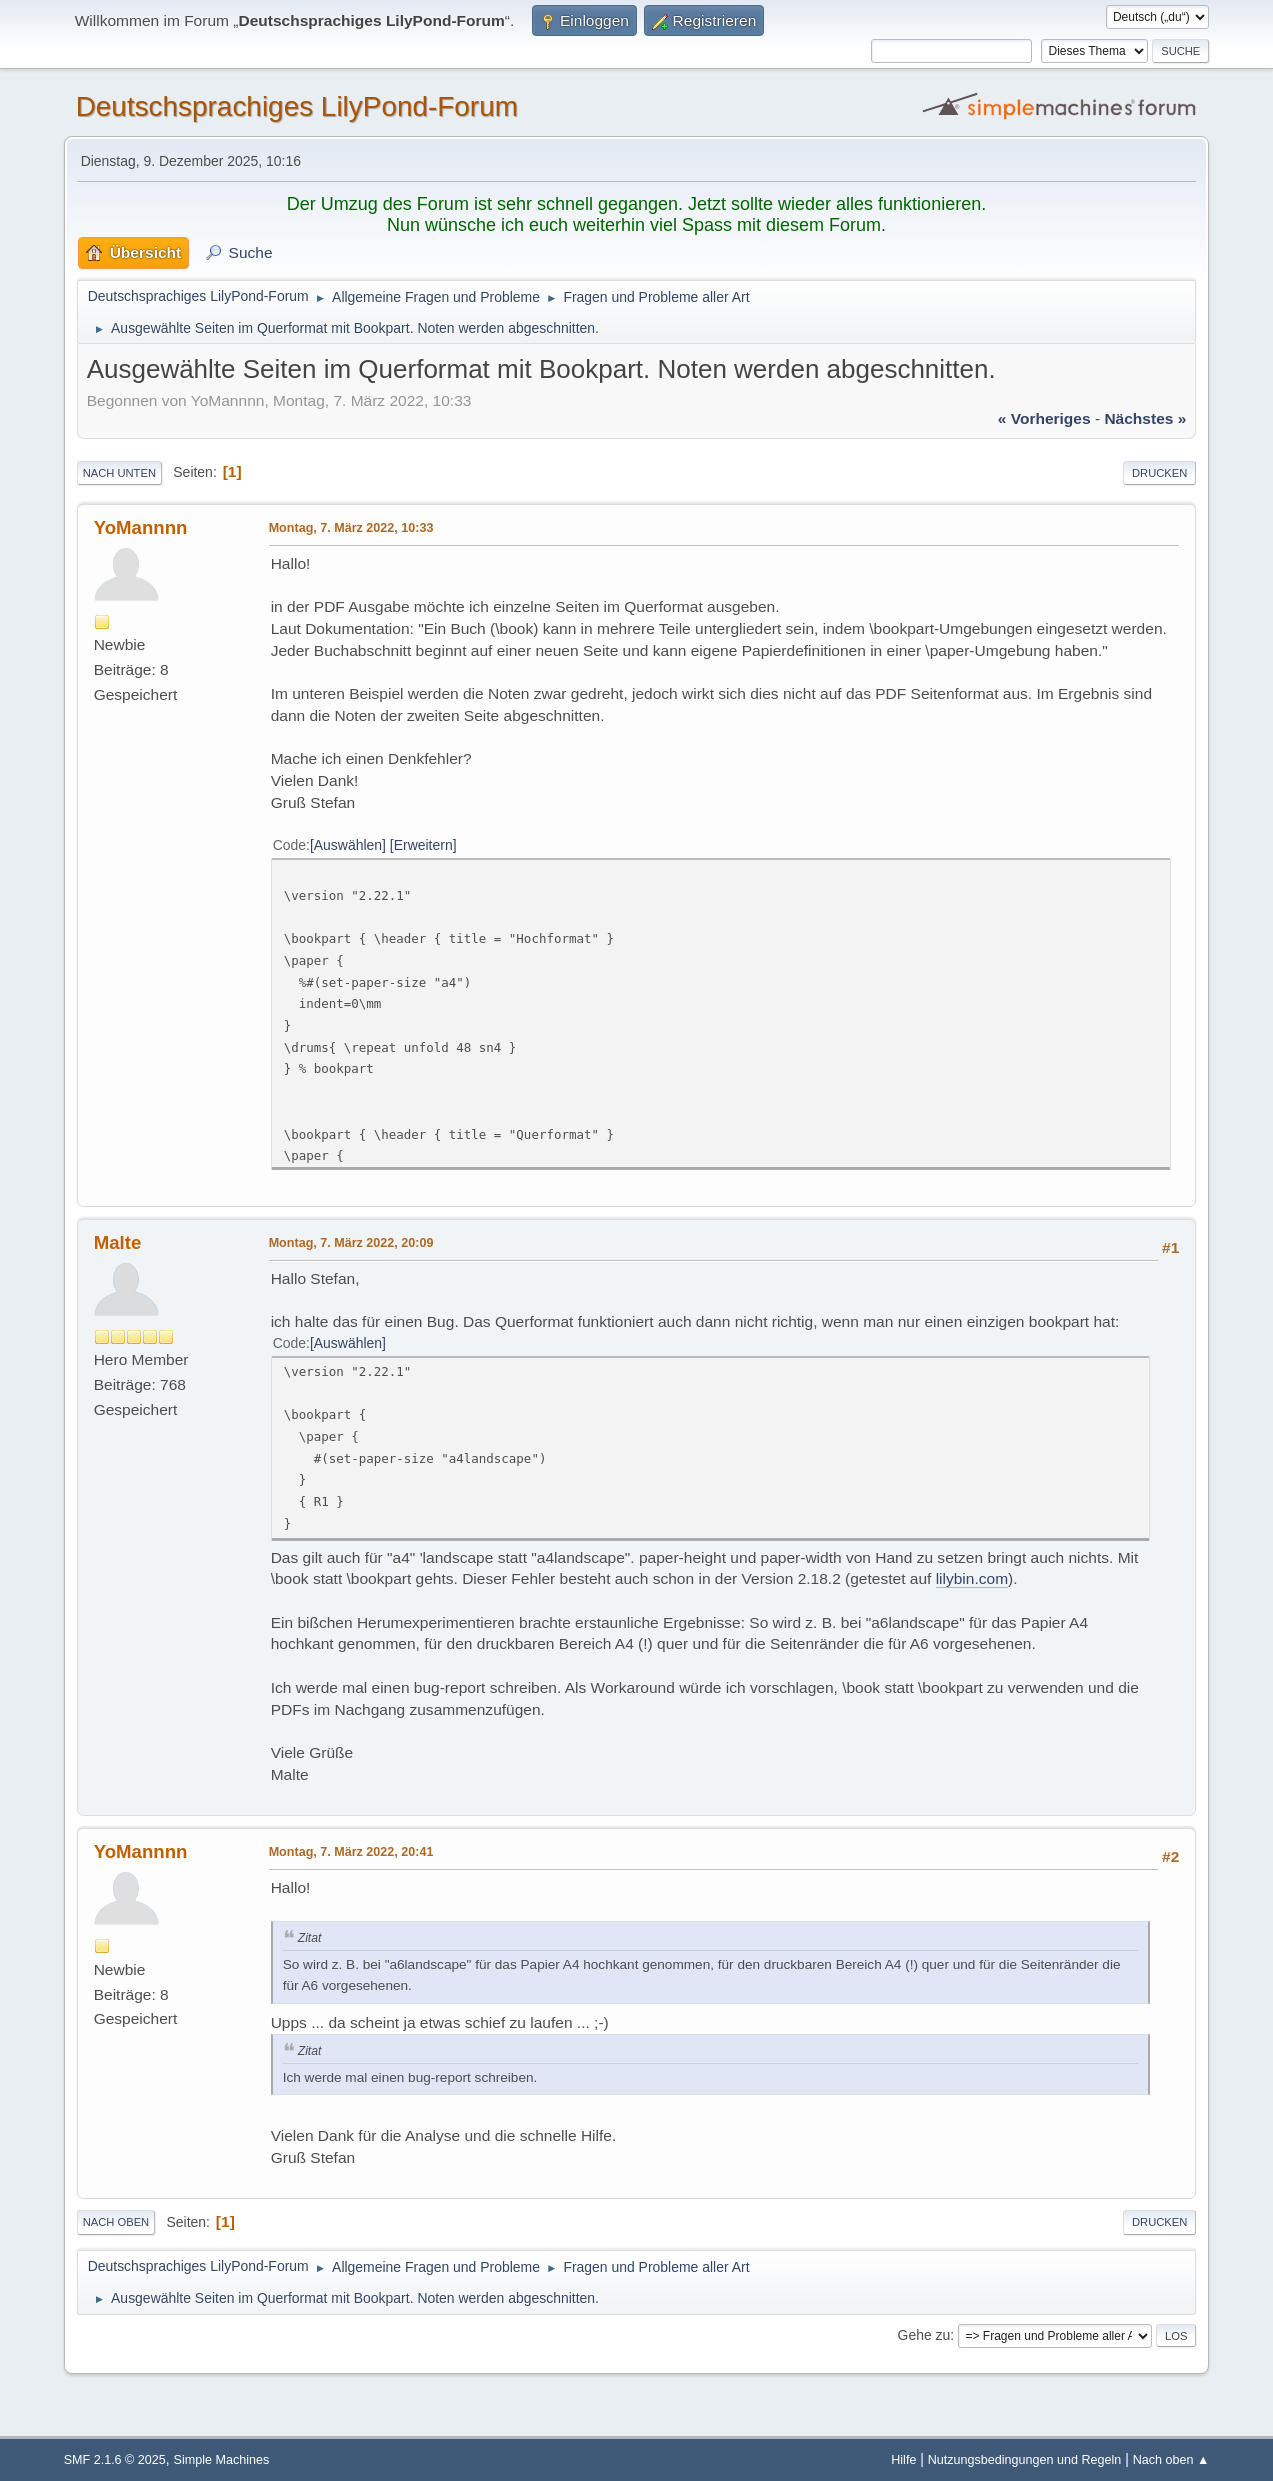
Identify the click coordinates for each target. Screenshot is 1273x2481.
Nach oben (116, 2222)
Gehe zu (924, 2335)
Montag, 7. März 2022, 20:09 (351, 1243)
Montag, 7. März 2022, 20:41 (351, 1852)
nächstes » (1145, 418)
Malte (118, 1242)
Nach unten (119, 473)
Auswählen (348, 845)
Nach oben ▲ (1171, 2460)
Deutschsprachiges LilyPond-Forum (297, 106)
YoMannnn (141, 527)
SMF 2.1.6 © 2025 (115, 2460)
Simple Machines (222, 2460)
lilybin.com (972, 1578)
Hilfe (903, 2460)
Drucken (1159, 473)
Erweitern (423, 845)
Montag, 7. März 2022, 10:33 (351, 528)
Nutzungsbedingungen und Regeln (1024, 2460)
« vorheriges (1044, 418)
